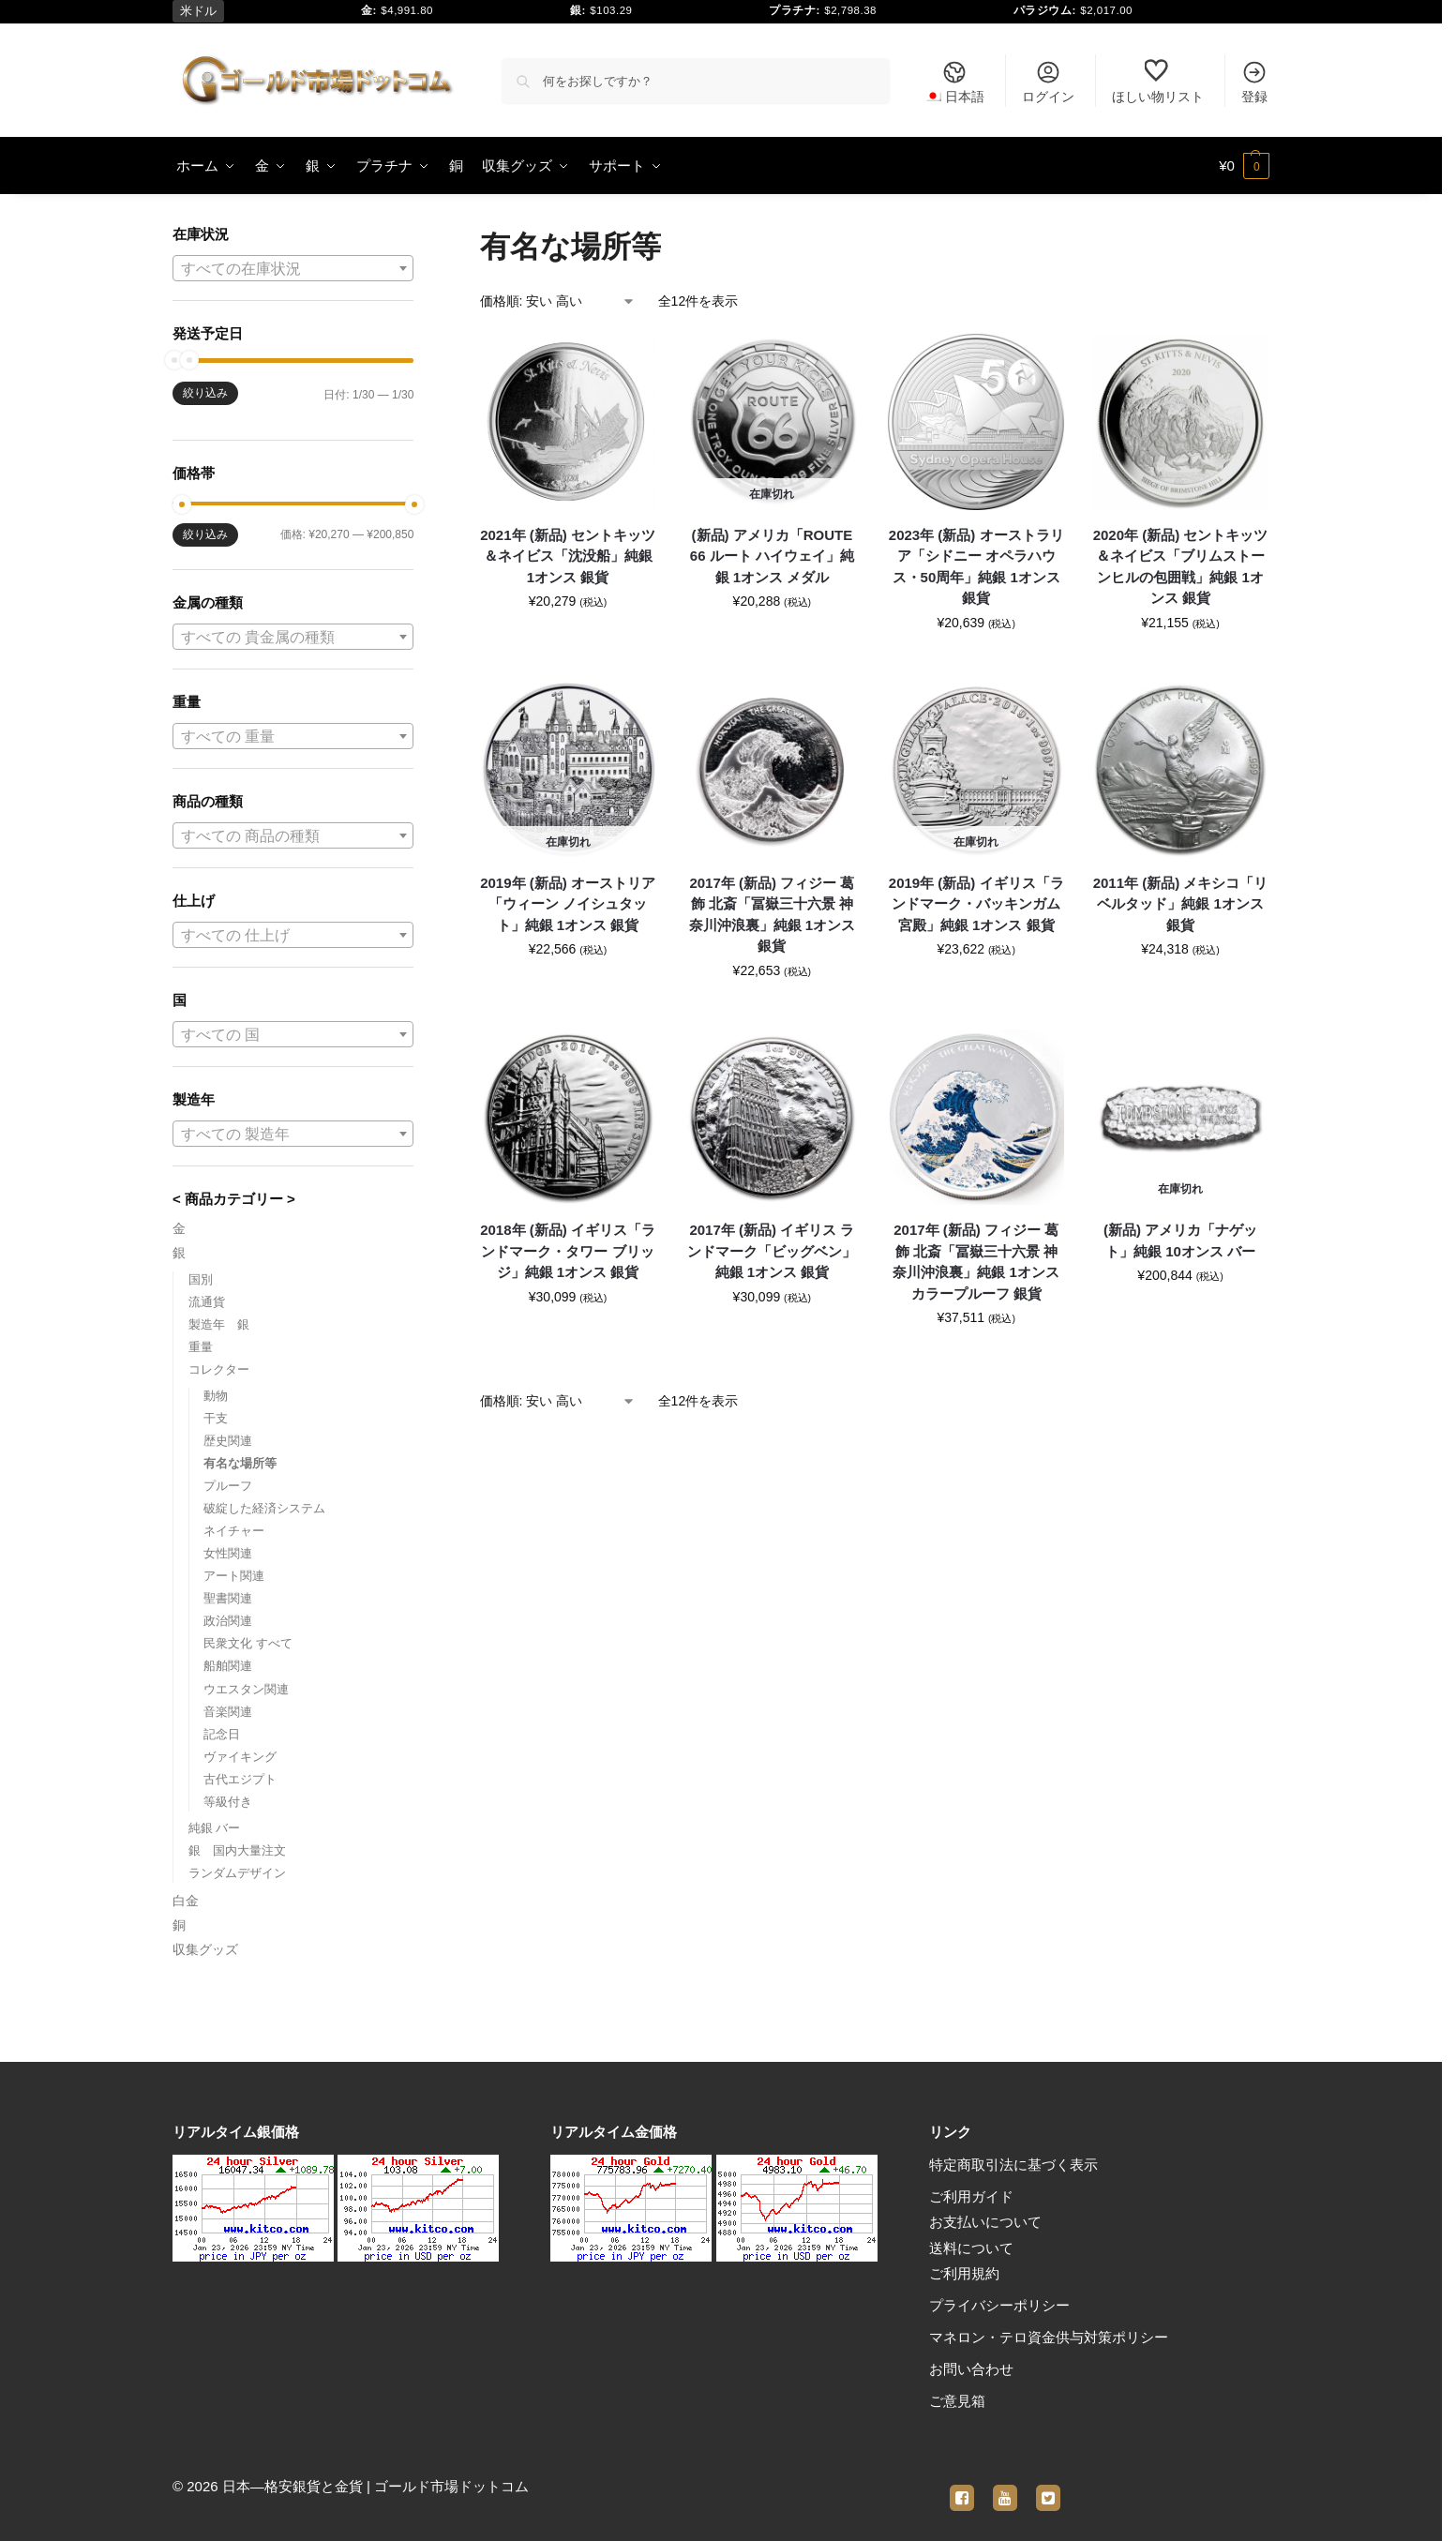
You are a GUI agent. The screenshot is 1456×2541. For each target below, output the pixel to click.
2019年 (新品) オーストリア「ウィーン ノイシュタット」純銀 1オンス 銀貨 (567, 904)
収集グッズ (205, 1949)
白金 (186, 1900)
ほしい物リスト (1158, 81)
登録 (1254, 81)
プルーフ (227, 1486)
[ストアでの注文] (558, 301)
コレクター (218, 1369)
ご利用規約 (964, 2273)
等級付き (227, 1802)
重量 (200, 1347)
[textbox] (293, 269)
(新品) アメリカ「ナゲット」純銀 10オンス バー (1180, 1240)
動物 (215, 1396)
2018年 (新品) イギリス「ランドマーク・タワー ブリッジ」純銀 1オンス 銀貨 (567, 1251)
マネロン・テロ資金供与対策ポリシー (1048, 2337)
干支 (215, 1418)
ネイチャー (233, 1531)
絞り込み (205, 392)
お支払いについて (985, 2222)
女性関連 (227, 1553)
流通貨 (206, 1302)
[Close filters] (419, 236)
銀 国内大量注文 (237, 1850)
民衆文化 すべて (248, 1643)
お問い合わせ (971, 2369)
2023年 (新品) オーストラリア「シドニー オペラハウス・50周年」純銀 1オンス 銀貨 (976, 567)
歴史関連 (227, 1441)
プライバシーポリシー (999, 2305)
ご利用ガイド (971, 2196)
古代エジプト (240, 1779)
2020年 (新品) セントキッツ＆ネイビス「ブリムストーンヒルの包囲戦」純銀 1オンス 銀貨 (1180, 567)
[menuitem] (954, 80)
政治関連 (227, 1621)
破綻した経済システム (264, 1508)
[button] (1244, 166)
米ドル (198, 11)
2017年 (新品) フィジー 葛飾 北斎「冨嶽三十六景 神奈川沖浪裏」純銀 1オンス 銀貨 (772, 915)
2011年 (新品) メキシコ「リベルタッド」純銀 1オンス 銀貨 (1180, 904)
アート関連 (233, 1576)
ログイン (1048, 81)
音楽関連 (227, 1712)
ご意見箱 (957, 2401)
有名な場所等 (240, 1463)
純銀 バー (214, 1828)
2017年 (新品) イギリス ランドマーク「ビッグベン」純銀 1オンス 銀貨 (771, 1251)
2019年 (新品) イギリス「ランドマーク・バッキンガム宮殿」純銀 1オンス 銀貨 (976, 904)
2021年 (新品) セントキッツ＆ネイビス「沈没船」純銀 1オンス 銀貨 (567, 556)
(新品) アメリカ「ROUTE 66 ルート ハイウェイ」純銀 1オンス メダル (772, 556)
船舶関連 (227, 1666)
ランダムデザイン (237, 1873)
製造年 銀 (218, 1324)
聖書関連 (227, 1598)
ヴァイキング (240, 1757)
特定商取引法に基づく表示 (1013, 2165)
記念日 (221, 1734)
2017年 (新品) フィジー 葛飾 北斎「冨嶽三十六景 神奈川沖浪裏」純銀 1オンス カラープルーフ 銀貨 (976, 1261)
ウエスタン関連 (246, 1689)
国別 (200, 1279)
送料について (971, 2248)
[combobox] (293, 268)
